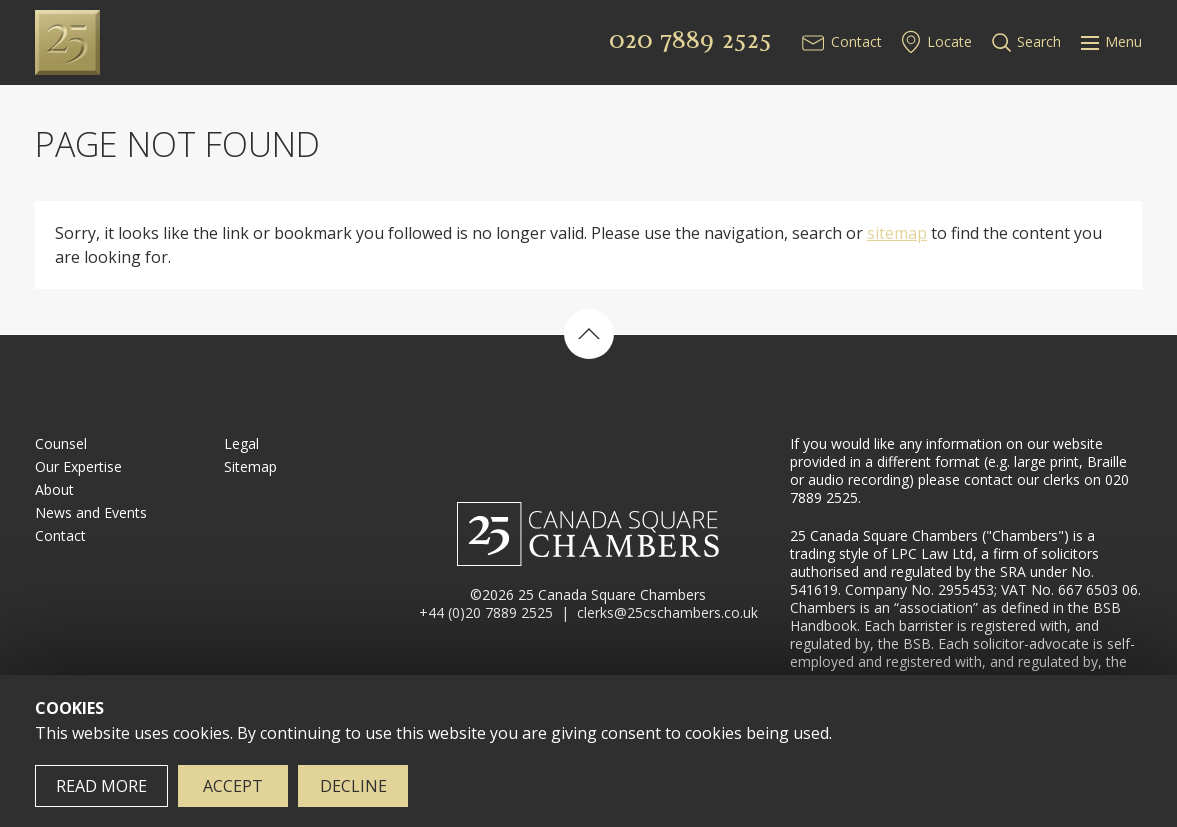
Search (1039, 41)
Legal (241, 443)
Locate (949, 41)
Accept (233, 786)
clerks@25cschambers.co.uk (667, 612)
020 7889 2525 (690, 39)
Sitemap (250, 466)
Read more (101, 786)
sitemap (897, 233)
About (54, 489)
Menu (1111, 41)
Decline (353, 786)
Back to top (589, 334)
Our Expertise (78, 466)
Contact (856, 41)
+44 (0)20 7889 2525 (486, 612)
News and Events (91, 512)
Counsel (61, 443)
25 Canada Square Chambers (166, 42)
